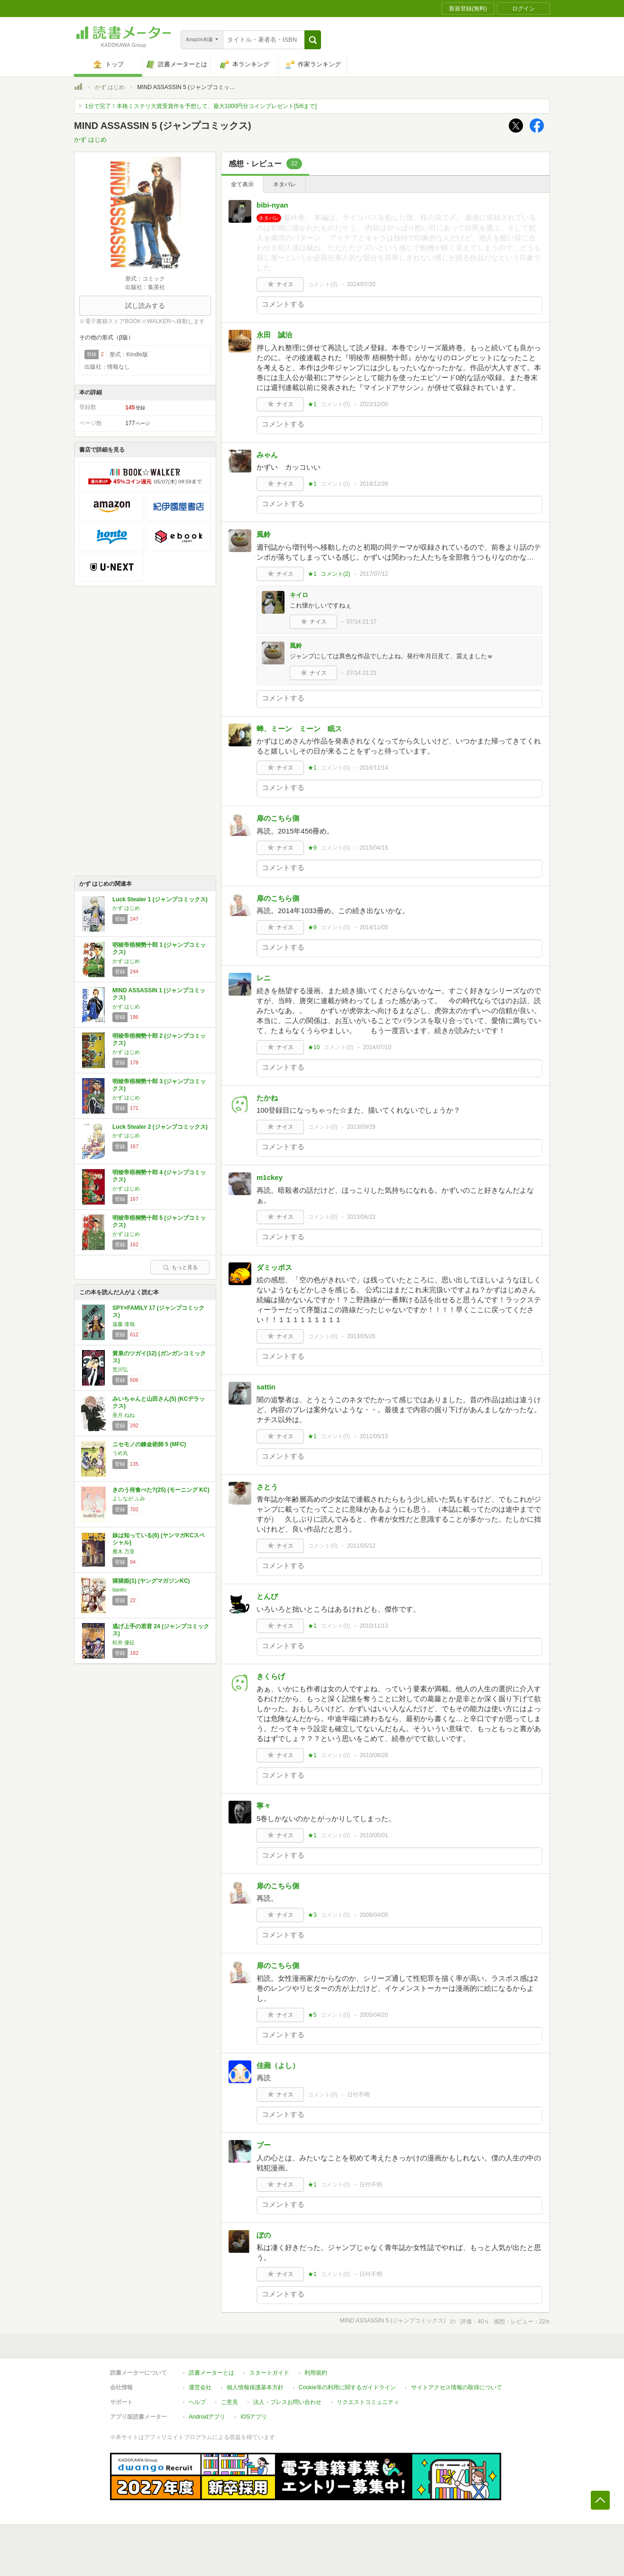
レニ (264, 978)
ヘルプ (197, 2402)
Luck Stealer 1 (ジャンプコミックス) (160, 899)
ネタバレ (284, 184)
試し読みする (145, 305)
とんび (267, 1596)
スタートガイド (269, 2373)
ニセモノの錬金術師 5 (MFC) (149, 1444)
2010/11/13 (373, 1626)
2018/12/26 (373, 484)
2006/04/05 (373, 1915)
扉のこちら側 (278, 818)
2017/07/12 (373, 574)
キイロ (299, 595)
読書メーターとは (211, 2373)
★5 (312, 2015)
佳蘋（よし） (278, 2065)
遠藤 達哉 (123, 1324)
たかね (267, 1098)
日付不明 (358, 2094)
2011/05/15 (373, 1436)
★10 (314, 1047)
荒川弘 (120, 1369)
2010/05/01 (373, 1835)
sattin (266, 1387)
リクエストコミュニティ (368, 2402)
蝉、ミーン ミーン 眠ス (299, 729)
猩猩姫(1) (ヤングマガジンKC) (151, 1581)
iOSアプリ (253, 2417)
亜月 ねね (123, 1415)
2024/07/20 (361, 284)
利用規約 (315, 2373)
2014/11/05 (373, 927)
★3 (312, 1915)
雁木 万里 (123, 1551)
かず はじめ (110, 87)
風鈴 (264, 534)
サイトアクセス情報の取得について (456, 2387)
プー (264, 2145)
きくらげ (271, 1676)
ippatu (119, 1589)
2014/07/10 (377, 1047)
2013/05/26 (361, 1336)
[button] (312, 39)
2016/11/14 (373, 768)
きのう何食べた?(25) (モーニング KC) (161, 1490)
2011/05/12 (361, 1546)
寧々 (264, 1806)
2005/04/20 (373, 2015)
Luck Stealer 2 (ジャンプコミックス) (160, 1127)
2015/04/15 (373, 848)
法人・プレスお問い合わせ (287, 2402)
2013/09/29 (361, 1127)
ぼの (264, 2235)
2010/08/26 (373, 1755)
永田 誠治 (274, 335)
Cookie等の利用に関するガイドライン (347, 2387)
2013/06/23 (361, 1217)
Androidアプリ (207, 2417)
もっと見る (180, 1267)
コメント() (323, 284)
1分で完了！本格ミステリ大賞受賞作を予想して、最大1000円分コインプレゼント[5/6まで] (201, 106)
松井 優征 (123, 1642)
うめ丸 (120, 1453)
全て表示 (242, 184)
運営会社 (200, 2387)
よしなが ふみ (128, 1498)
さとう (267, 1487)
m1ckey (270, 1177)
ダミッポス (274, 1267)
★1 (312, 404)
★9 (312, 847)
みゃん (267, 455)
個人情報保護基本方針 (255, 2387)
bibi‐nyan (272, 205)
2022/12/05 (373, 404)
